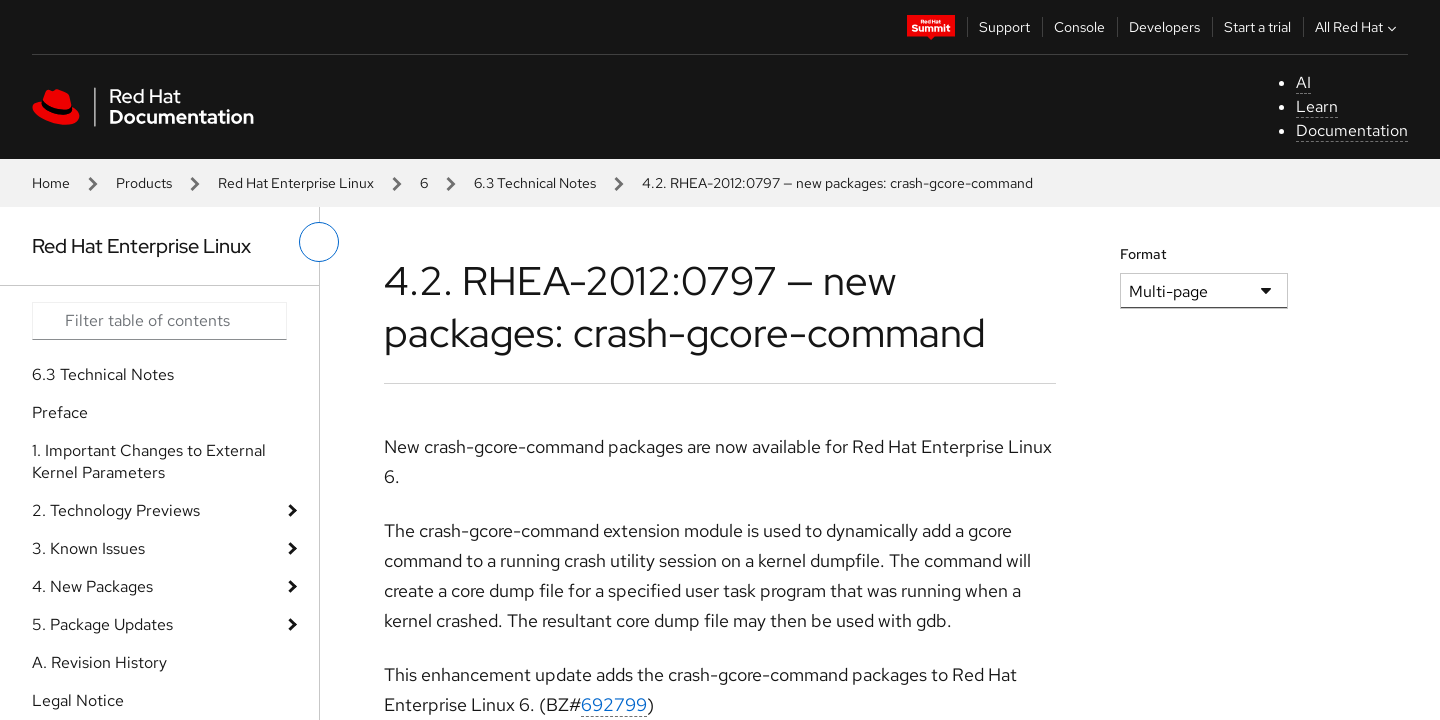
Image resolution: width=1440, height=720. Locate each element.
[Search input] (159, 321)
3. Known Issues (88, 548)
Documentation (1352, 130)
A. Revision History (99, 662)
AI (1303, 82)
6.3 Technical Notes (535, 183)
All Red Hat (1358, 27)
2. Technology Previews (116, 510)
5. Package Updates (102, 624)
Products (144, 183)
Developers (1164, 27)
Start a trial (1257, 27)
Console (1079, 27)
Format (1143, 254)
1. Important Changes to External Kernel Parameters (149, 461)
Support (1004, 27)
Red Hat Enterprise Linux (296, 183)
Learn (1317, 106)
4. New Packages (92, 586)
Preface (60, 412)
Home (51, 183)
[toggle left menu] (319, 242)
